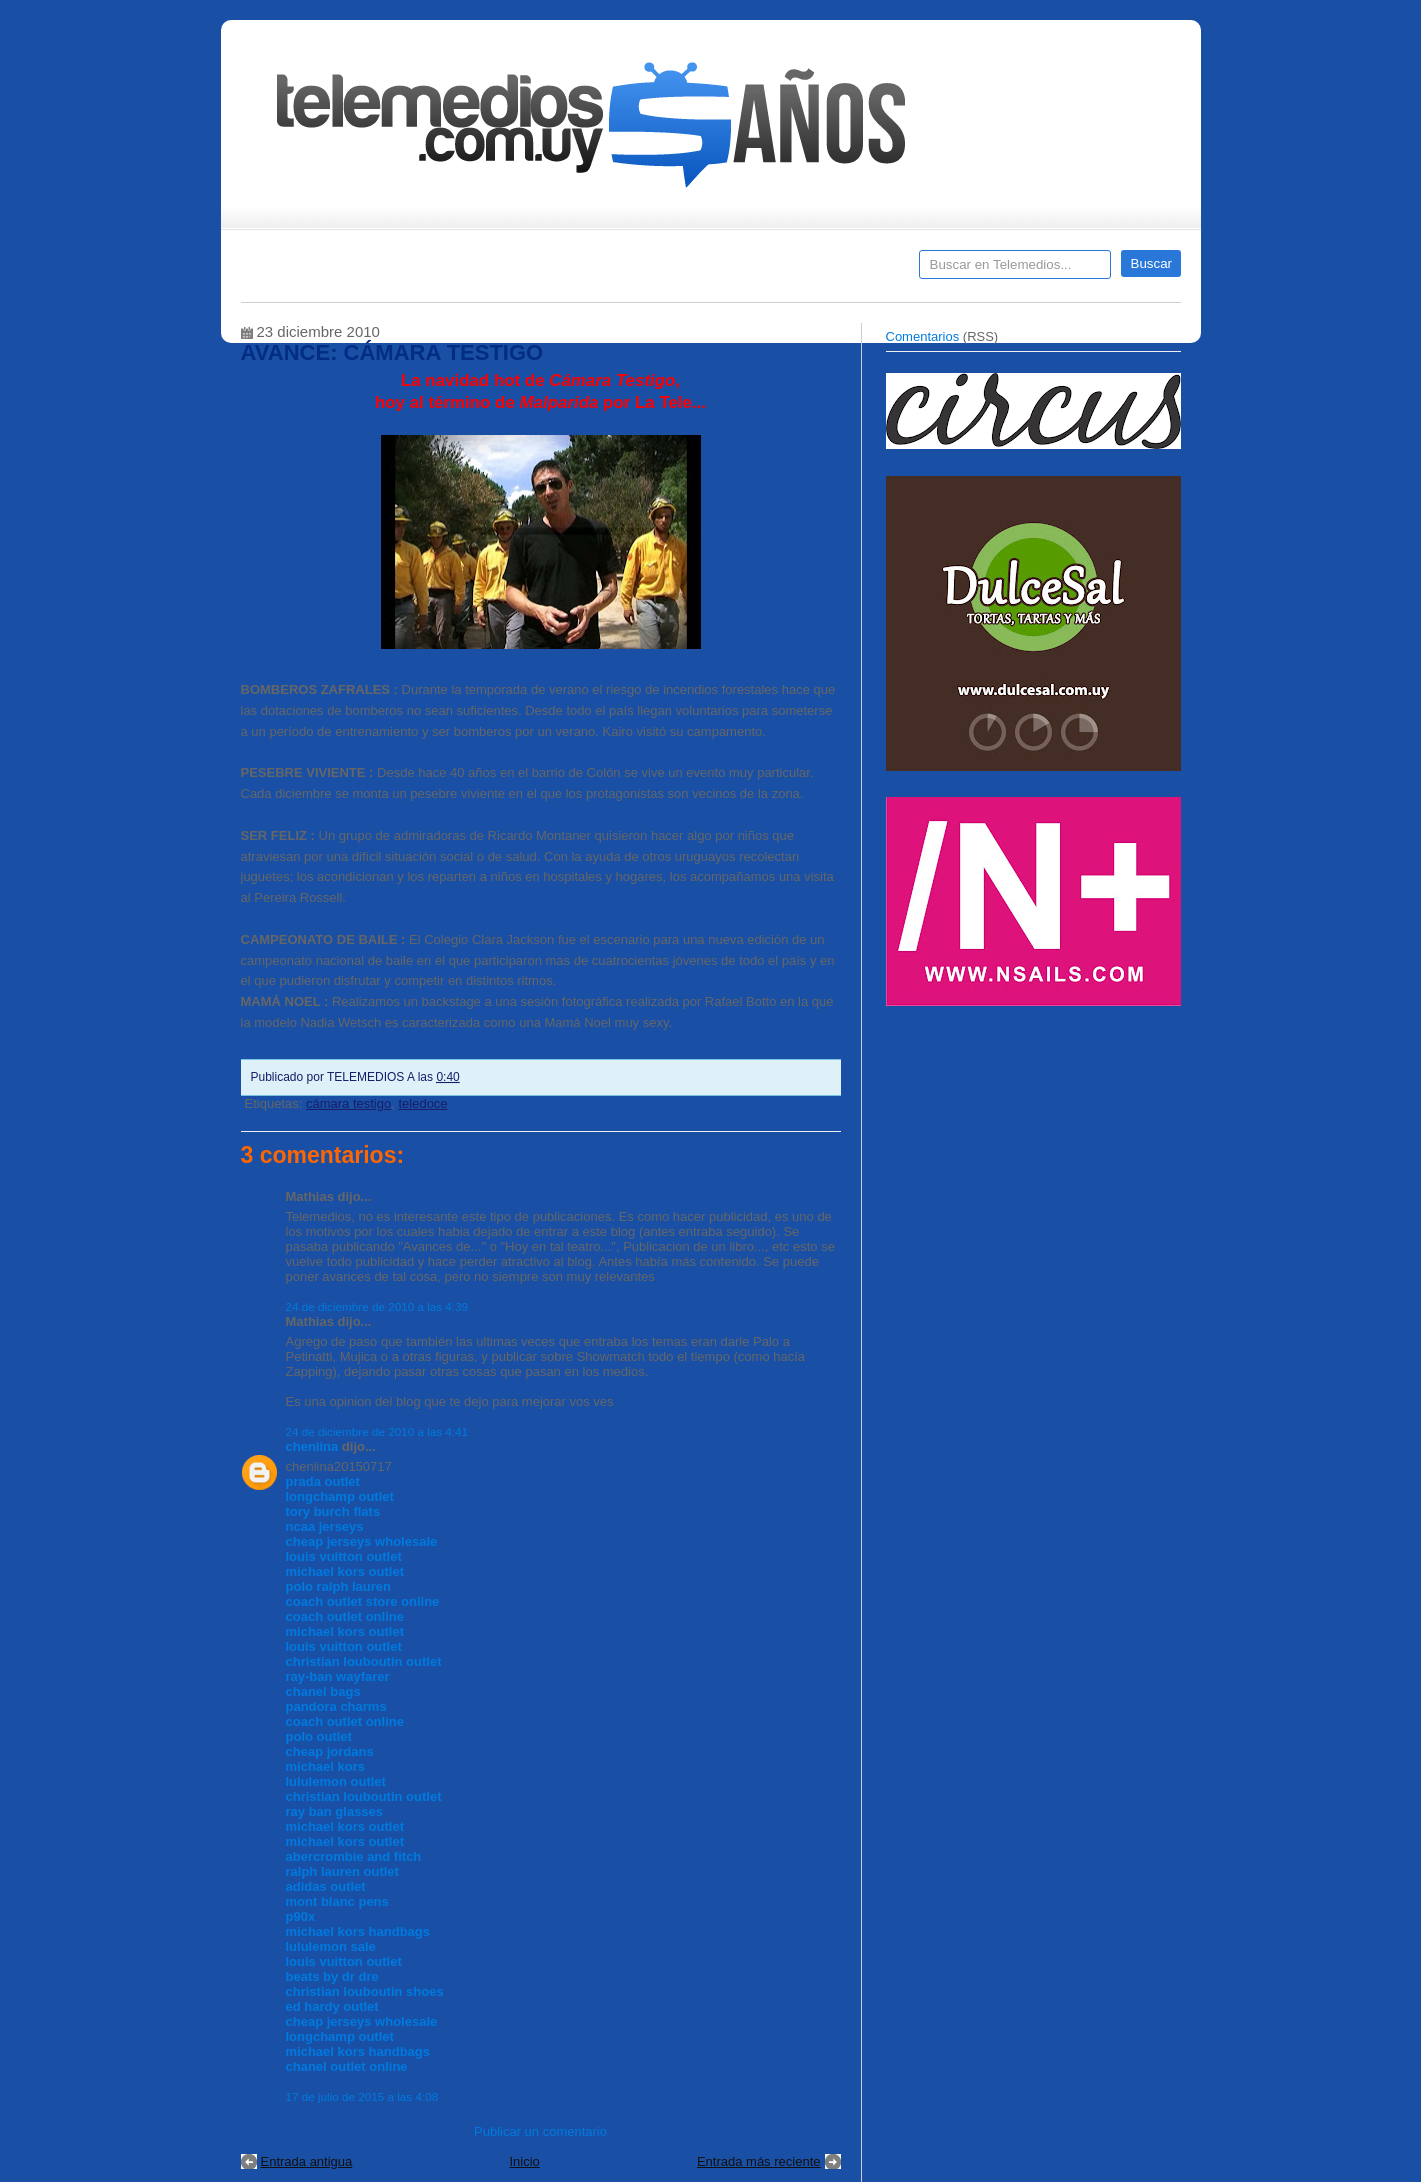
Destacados (322, 271)
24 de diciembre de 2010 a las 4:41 (377, 1431)
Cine (633, 271)
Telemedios (843, 271)
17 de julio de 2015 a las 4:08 (362, 2096)
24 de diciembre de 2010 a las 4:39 (377, 1306)
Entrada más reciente (759, 2161)
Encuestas (719, 271)
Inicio (524, 2161)
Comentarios (923, 336)
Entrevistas (498, 271)
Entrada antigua (307, 2161)
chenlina (312, 1446)
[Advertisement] (1036, 1158)
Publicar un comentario (540, 2131)
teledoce (422, 1103)
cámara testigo (348, 1103)
